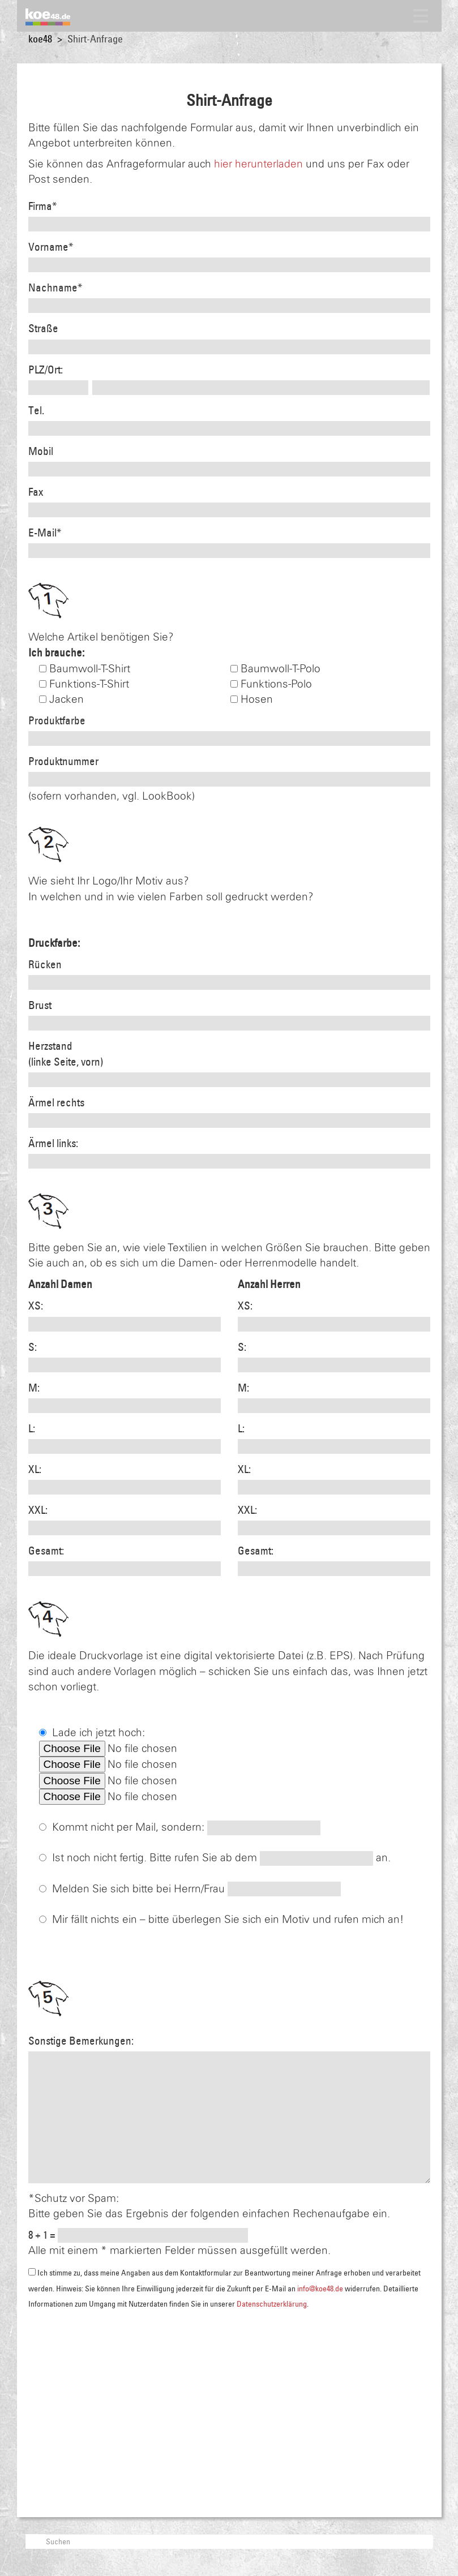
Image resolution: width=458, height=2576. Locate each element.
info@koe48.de (320, 2288)
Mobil (40, 451)
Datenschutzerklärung (272, 2304)
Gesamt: (46, 1550)
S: (32, 1347)
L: (31, 1428)
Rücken (45, 964)
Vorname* (50, 247)
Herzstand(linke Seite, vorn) (65, 1053)
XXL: (38, 1510)
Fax (35, 492)
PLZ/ (38, 369)
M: (34, 1387)
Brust (40, 1005)
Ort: (55, 369)
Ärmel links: (53, 1143)
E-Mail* (44, 532)
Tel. (36, 410)
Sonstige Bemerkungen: (81, 2040)
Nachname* (55, 287)
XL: (34, 1469)
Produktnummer (63, 761)
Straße (43, 328)
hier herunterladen (258, 164)
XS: (35, 1305)
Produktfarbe (56, 720)
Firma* (42, 206)
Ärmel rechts (56, 1102)
